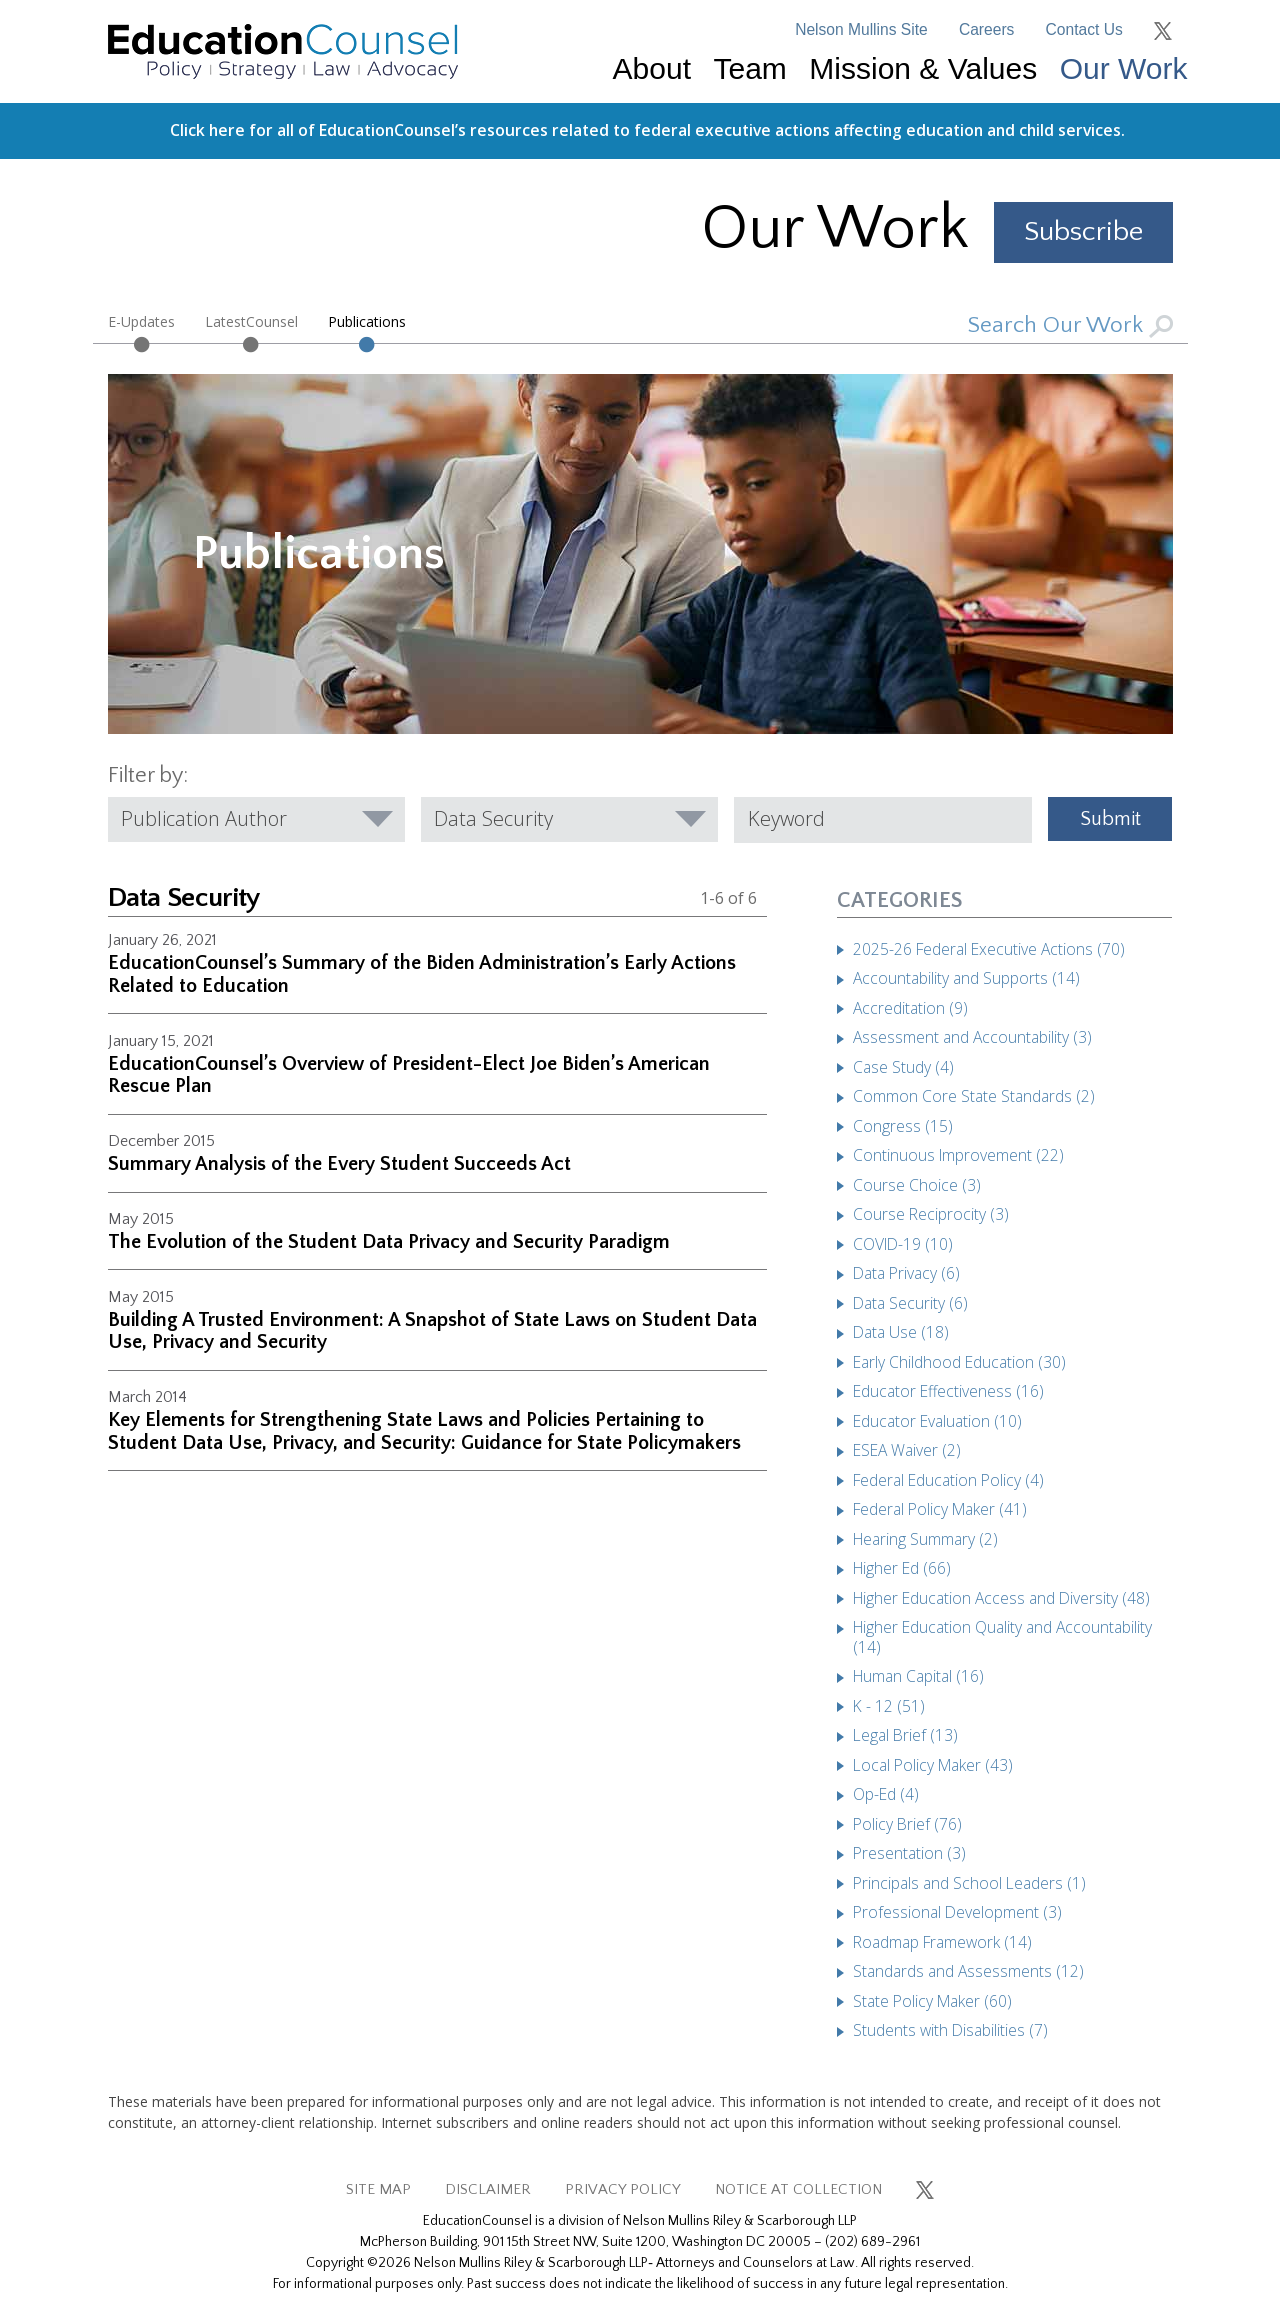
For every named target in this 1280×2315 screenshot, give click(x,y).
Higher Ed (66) (902, 1568)
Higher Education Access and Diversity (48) (1001, 1598)
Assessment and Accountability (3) (972, 1037)
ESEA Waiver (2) (907, 1450)
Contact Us (1084, 29)
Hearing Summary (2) (925, 1539)
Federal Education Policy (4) (948, 1480)
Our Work (1124, 68)
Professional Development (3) (957, 1912)
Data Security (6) (910, 1303)
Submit (1110, 819)
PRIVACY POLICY (623, 2189)
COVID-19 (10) (903, 1244)
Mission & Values (923, 68)
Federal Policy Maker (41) (940, 1509)
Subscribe (1083, 231)
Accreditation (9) (910, 1008)
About (652, 68)
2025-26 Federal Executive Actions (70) (989, 949)
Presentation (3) (909, 1853)
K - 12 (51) (889, 1706)
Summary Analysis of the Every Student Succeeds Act (339, 1164)
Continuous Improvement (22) (958, 1155)
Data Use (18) (901, 1332)
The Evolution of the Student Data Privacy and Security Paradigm (389, 1242)
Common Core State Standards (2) (974, 1096)
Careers (986, 29)
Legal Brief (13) (905, 1735)
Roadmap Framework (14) (942, 1942)
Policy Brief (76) (907, 1824)
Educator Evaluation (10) (937, 1421)
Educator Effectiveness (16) (948, 1391)
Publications (367, 321)
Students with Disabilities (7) (950, 2030)
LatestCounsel (251, 321)
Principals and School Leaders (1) (969, 1883)
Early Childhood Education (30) (959, 1362)
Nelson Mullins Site (861, 29)
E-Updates (141, 321)
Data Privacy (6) (906, 1273)
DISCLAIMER (488, 2189)
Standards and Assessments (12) (968, 1971)
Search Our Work (1070, 325)
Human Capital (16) (918, 1676)
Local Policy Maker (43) (933, 1765)
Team (749, 68)
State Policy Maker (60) (932, 2001)
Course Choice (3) (917, 1185)
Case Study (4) (903, 1067)
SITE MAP (378, 2189)
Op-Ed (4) (886, 1794)
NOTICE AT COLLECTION (798, 2189)
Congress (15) (903, 1126)
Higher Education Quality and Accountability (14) (1002, 1637)
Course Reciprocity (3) (931, 1214)
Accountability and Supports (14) (966, 978)
